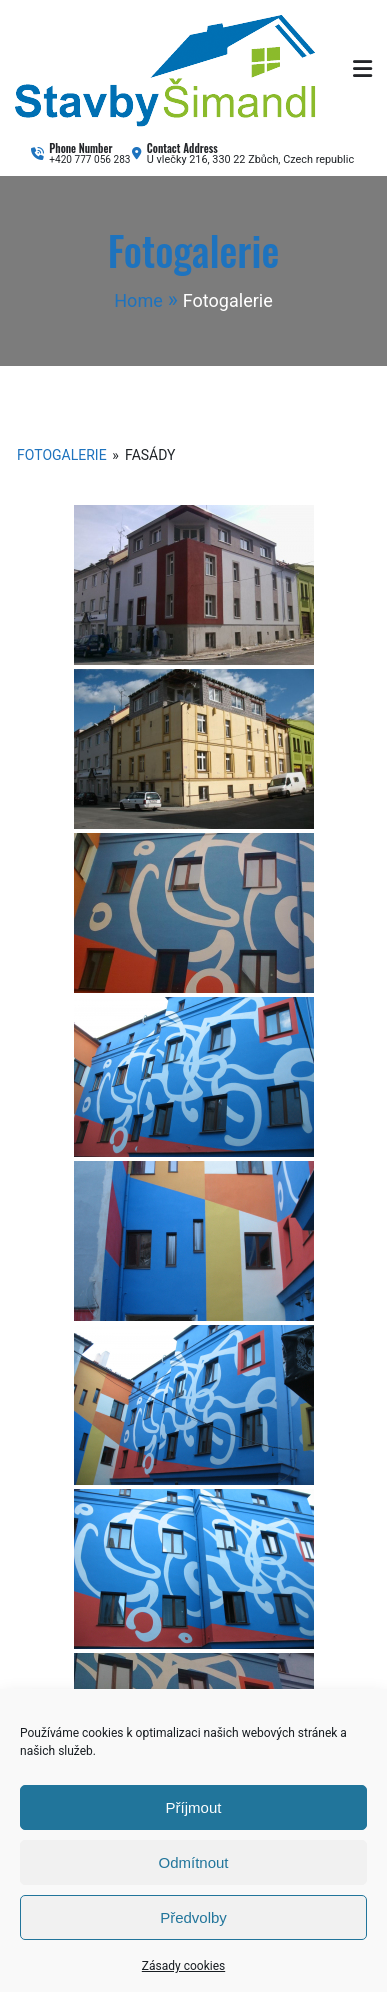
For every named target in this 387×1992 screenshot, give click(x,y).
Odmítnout (193, 1862)
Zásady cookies (183, 1966)
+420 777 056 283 (89, 159)
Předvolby (193, 1917)
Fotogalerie (62, 455)
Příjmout (194, 1807)
